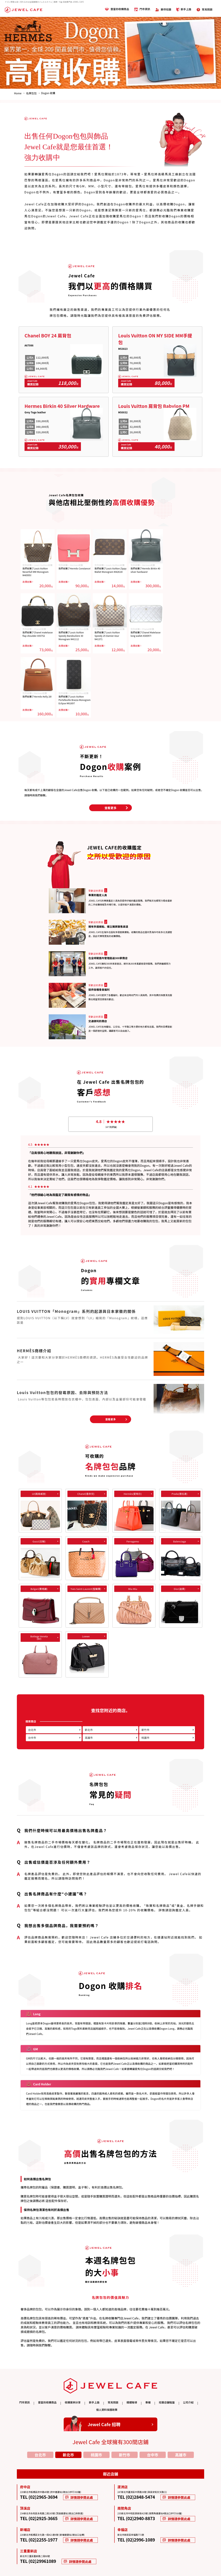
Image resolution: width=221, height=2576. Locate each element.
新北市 (68, 2454)
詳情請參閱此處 (79, 2497)
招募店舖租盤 (167, 2402)
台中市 (152, 2454)
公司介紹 (188, 2402)
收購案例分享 (73, 2402)
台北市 (40, 2454)
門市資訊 (145, 9)
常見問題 (207, 9)
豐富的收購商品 (119, 9)
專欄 (148, 2402)
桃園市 (96, 2454)
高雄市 (180, 2454)
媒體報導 (132, 2402)
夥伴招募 (166, 9)
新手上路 (186, 9)
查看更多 (111, 808)
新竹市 (124, 2454)
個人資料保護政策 (106, 2410)
